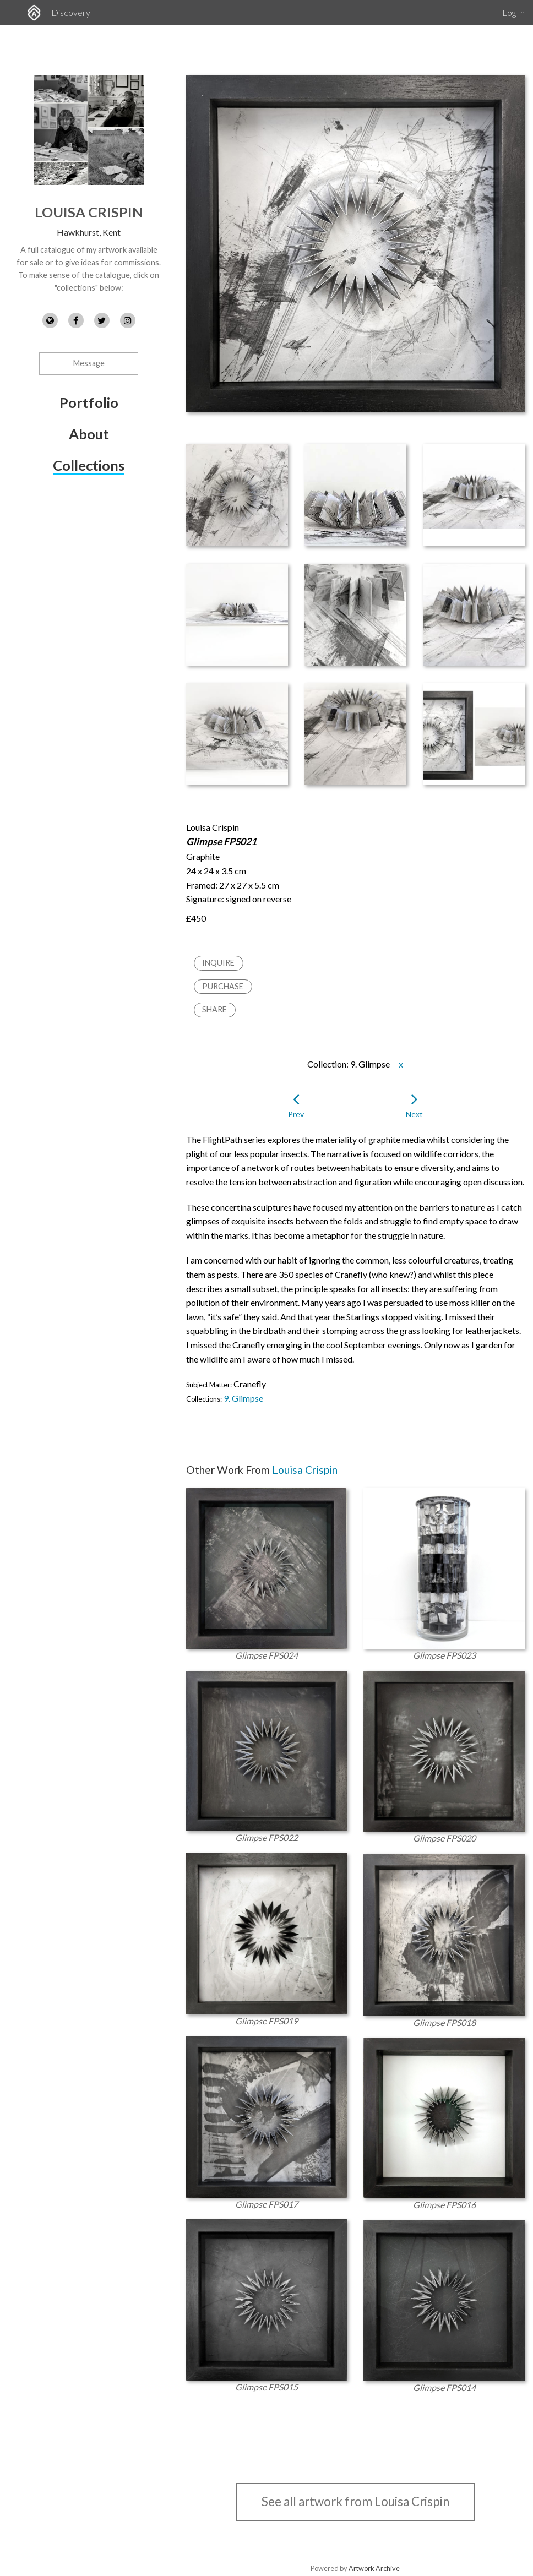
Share (214, 1009)
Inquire (218, 962)
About (89, 434)
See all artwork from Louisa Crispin (355, 2501)
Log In (513, 12)
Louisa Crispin (89, 212)
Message (89, 363)
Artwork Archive (374, 2568)
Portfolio (88, 402)
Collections (88, 465)
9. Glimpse (243, 1398)
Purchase (222, 986)
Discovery (70, 12)
